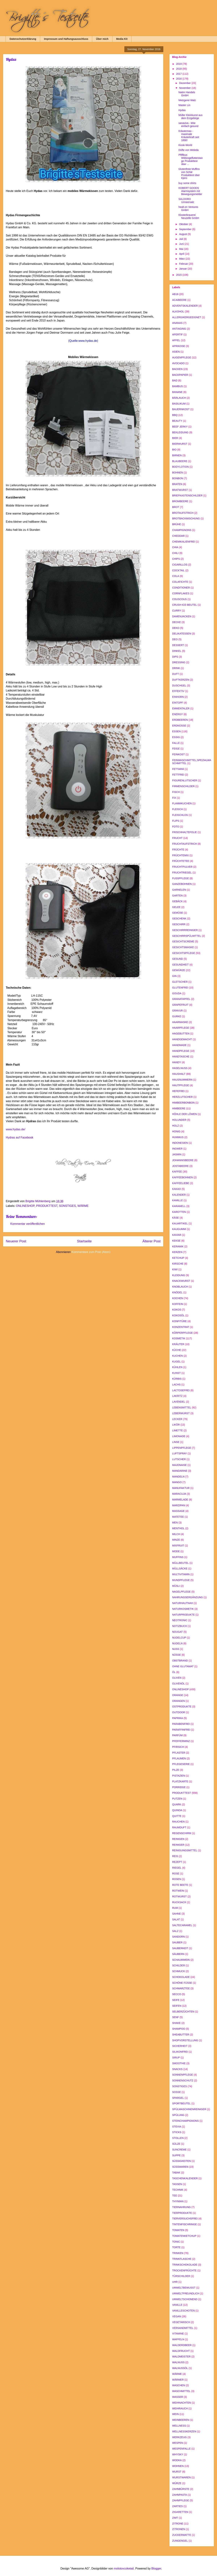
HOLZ (175, 1125)
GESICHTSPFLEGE (183, 953)
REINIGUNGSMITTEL (184, 1850)
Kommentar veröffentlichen (27, 1223)
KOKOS (176, 1309)
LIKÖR (176, 1424)
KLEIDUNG (178, 1275)
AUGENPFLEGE (181, 357)
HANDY (176, 1062)
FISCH (176, 792)
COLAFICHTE (180, 581)
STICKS (176, 2132)
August (183, 234)
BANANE (177, 392)
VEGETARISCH (181, 2322)
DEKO (175, 627)
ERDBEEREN (180, 719)
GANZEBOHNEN (182, 883)
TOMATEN (178, 2230)
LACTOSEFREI (181, 1390)
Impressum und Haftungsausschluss (66, 38)
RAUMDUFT (179, 1827)
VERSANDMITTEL (182, 2328)
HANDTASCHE (180, 1056)
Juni (181, 243)
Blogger (156, 2568)
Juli (181, 239)
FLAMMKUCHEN (182, 803)
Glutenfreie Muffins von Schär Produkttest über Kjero (189, 173)
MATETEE (178, 1516)
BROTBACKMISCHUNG (186, 518)
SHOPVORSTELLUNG (185, 2040)
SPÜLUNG (178, 2115)
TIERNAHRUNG (181, 2207)
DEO (175, 639)
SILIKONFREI (180, 2051)
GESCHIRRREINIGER (185, 930)
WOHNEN (178, 2466)
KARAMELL (179, 1206)
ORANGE (177, 1695)
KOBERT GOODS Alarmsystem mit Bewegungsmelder (190, 191)
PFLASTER (178, 1752)
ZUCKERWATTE (181, 2534)
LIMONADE (178, 1436)
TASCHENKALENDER (185, 2178)
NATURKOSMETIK (183, 1608)
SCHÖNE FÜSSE (182, 1982)
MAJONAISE (179, 1465)
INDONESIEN (180, 1142)
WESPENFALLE (181, 2448)
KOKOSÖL (178, 1315)
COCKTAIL (178, 570)
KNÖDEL (177, 1292)
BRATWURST (180, 489)
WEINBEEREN (180, 2419)
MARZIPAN (178, 1505)
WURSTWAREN (181, 2477)
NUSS (175, 1649)
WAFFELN (178, 2339)
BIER (175, 438)
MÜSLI (176, 1585)
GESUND (177, 958)
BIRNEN (177, 455)
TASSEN (177, 2184)
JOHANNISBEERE (182, 1160)
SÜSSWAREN (180, 2166)
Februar (184, 263)
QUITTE (176, 1816)
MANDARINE (179, 1470)
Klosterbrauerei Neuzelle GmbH (188, 216)
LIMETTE (177, 1430)
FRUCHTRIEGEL (182, 872)
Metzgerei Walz (187, 100)
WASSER (177, 2396)
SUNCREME (179, 2149)
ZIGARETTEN (180, 2512)
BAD (174, 380)
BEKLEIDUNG (180, 432)
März (182, 258)
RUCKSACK (179, 1902)
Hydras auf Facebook (19, 1137)
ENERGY (177, 714)
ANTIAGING (179, 328)
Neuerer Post (16, 1241)
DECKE (176, 622)
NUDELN (177, 1643)
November (185, 87)
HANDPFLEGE (180, 1050)
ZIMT (175, 2517)
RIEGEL (176, 1867)
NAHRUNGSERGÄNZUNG (187, 1597)
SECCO (176, 1994)
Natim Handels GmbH (186, 94)
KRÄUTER (178, 1344)
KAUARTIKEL (180, 1223)
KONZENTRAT (180, 1327)
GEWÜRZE (178, 970)
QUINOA (177, 1810)
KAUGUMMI (179, 1229)
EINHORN (178, 696)
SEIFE (175, 2000)
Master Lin (184, 105)
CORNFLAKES (180, 593)
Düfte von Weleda (188, 150)
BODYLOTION (180, 466)
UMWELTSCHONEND (184, 2299)
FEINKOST (178, 754)
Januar (183, 268)
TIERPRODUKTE (182, 2212)
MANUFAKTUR (181, 1488)
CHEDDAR (178, 535)
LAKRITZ (177, 1395)
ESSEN (176, 731)
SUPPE (176, 2155)
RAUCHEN (178, 1821)
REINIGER (178, 1844)
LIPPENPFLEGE (181, 1447)
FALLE (176, 743)
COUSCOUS (179, 599)
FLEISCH (177, 809)
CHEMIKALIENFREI (183, 541)
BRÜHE (176, 524)
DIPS (175, 656)
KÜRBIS (177, 1378)
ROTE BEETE (180, 1884)
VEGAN (176, 2316)
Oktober (184, 224)
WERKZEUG (179, 2437)
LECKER (177, 1419)
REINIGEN (178, 1839)
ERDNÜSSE (179, 725)
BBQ (175, 415)
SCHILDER (178, 1965)
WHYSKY (177, 2454)
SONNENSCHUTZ (182, 2080)
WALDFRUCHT (181, 2350)
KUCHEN (177, 1355)
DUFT (175, 673)
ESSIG (176, 737)
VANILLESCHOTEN (183, 2310)
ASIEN (176, 351)
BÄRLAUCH (179, 397)
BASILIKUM (179, 403)
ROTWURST (179, 1896)
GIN (174, 976)
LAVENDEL (178, 1401)
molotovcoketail (124, 2568)
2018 (179, 68)
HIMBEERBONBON (183, 1102)
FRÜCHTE (178, 849)
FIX (174, 797)
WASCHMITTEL (181, 2391)
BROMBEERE (180, 501)
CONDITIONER (181, 587)
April (182, 253)
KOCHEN (177, 1298)
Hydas (182, 110)
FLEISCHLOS (180, 815)
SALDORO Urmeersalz (186, 201)
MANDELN (178, 1476)
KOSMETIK (178, 1338)
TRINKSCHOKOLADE (184, 2264)
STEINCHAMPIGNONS (185, 2120)
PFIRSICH (178, 1746)
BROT (175, 507)
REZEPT (177, 1861)
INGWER (177, 1148)
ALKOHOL (178, 311)
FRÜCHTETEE (180, 861)
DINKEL (176, 650)
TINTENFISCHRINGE (184, 2224)
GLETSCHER (180, 981)
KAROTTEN (179, 1211)
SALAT (176, 1919)
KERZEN (177, 1252)
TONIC (176, 2241)
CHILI (175, 553)
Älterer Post (151, 1241)
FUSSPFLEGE (180, 878)
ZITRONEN (178, 2529)
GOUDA (176, 993)
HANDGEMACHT (182, 1039)
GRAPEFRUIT (180, 1004)
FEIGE (176, 748)
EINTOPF (177, 702)
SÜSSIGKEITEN (181, 2161)
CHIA (175, 547)
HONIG (176, 1131)
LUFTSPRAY (179, 1453)
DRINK (176, 668)
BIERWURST (179, 443)
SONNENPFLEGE (182, 2074)
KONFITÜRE (179, 1321)
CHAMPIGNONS (181, 530)
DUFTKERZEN (180, 679)
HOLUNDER (179, 1119)
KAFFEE (177, 1171)
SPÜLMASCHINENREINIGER (189, 2109)
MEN (175, 1522)
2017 (179, 73)
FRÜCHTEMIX (180, 855)
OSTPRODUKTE (182, 1706)
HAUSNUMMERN (182, 1079)
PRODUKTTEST (46, 1205)
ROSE (175, 1873)
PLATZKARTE (180, 1781)
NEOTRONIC (179, 1620)
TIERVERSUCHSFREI (185, 2218)
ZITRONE (177, 2523)
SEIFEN (176, 2005)
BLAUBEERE (179, 461)
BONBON (177, 478)
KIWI (175, 1269)
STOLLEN (178, 2138)
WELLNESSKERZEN (184, 2431)
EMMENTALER (181, 708)
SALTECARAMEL (182, 1925)
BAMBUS (177, 386)
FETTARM (178, 769)
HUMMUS (178, 1137)
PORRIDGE (179, 1787)
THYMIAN (178, 2201)
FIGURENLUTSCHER (184, 780)
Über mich (102, 38)
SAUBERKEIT (180, 1948)
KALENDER (179, 1194)
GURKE (176, 1016)
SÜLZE (176, 2143)
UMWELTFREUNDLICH (185, 2293)
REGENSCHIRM (181, 1833)
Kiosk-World (185, 145)
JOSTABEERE (180, 1166)
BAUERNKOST (181, 409)
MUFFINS (177, 1557)
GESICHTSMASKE (183, 947)
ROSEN (176, 1879)
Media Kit (121, 38)
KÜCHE (176, 1350)
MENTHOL (178, 1528)
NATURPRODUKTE (183, 1614)
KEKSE (176, 1240)
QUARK (176, 1804)
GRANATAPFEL (181, 999)
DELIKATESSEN (181, 633)
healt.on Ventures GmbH (188, 208)
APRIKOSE (178, 346)
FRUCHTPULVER (182, 866)
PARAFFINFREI (181, 1729)
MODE (176, 1551)
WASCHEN (178, 2385)
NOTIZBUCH (179, 1626)
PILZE (175, 1769)
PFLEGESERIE (181, 1764)
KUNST (176, 1372)
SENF (175, 2017)
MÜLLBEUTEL (180, 1562)
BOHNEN (177, 472)
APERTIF (177, 334)
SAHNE (176, 1913)
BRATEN (177, 484)
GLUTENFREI (180, 987)
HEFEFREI (178, 1091)
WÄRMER (178, 2379)
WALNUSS (178, 2362)
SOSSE (176, 2092)
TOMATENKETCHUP (184, 2235)
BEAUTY (177, 420)
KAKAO (176, 1189)
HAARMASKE (180, 1022)
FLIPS (175, 820)
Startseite (84, 1241)
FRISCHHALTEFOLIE (184, 832)
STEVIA (176, 2126)
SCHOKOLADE (181, 1977)
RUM (175, 1907)
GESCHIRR (179, 924)
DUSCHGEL (179, 685)
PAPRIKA (177, 1718)
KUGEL (176, 1361)
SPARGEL (178, 2097)
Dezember (185, 83)
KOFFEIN (177, 1304)
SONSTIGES (67, 1205)
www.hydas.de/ (15, 1129)
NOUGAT (177, 1631)
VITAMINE (178, 2333)
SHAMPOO (178, 2028)
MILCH (176, 1534)
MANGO (177, 1482)
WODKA (177, 2460)
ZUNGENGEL (180, 2540)
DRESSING (178, 662)
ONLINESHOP (25, 1205)
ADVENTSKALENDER (185, 305)
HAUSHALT (179, 1073)
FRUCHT (177, 838)
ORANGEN (178, 1700)
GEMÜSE (177, 912)
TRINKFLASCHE (182, 2258)
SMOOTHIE (179, 2063)
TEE (174, 2195)
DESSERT (178, 645)
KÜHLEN (177, 1367)
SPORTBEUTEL (181, 2103)
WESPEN (177, 2442)
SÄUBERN (178, 1954)
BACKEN (177, 369)
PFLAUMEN (179, 1758)
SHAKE (176, 2023)
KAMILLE (177, 1200)
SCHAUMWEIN (181, 1959)
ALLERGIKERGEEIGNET (186, 317)
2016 (179, 78)
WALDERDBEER (182, 2345)
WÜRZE (176, 2483)
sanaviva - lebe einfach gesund (188, 125)
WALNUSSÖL (180, 2368)
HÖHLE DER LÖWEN (184, 1114)
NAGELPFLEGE (181, 1591)
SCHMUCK (178, 1971)
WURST (176, 2471)
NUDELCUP (179, 1637)
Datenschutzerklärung (23, 38)
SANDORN (178, 1936)
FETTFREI (178, 774)
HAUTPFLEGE (180, 1085)
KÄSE (175, 1217)
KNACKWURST (181, 1280)
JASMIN (176, 1154)
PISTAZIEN (178, 1775)
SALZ (175, 1931)
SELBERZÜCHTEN (183, 2011)
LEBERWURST (181, 1413)
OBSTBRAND (180, 1660)
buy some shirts (187, 183)
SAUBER (177, 1942)
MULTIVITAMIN (181, 1574)
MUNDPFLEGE (181, 1580)
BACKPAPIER (180, 374)
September (185, 229)
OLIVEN (176, 1677)
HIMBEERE (178, 1108)
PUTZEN (177, 1798)
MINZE (176, 1539)
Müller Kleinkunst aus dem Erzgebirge (190, 117)
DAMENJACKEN (181, 616)
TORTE (176, 2247)
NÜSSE (176, 1654)
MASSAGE (178, 1511)
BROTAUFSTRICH (182, 512)
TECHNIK (177, 2189)
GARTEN (177, 895)
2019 (179, 63)
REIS (175, 1856)
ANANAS (177, 322)
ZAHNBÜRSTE (180, 2489)
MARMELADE (180, 1499)
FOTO (175, 826)
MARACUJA (179, 1493)
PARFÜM (177, 1735)
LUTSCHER (179, 1459)
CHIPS (176, 558)
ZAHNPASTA (179, 2494)
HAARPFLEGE (180, 1027)
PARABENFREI (181, 1723)
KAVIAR (176, 1234)
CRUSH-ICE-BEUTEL (184, 604)
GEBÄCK (177, 901)
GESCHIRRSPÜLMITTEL (186, 935)
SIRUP (176, 2057)
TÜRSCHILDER (181, 2276)
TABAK (176, 2172)
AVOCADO (178, 363)
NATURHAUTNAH (182, 1603)
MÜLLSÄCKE (180, 1568)
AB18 (175, 294)
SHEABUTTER (180, 2034)
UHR (175, 2281)
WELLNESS (179, 2425)
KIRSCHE (177, 1263)
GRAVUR (177, 1010)
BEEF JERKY (180, 426)
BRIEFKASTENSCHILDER (187, 495)
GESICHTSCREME (183, 941)
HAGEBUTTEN (181, 1033)
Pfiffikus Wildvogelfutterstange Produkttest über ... (190, 159)
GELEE (176, 907)
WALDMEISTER (181, 2356)
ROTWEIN (178, 1890)
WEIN (175, 2414)
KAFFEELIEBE (180, 1183)
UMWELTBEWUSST (183, 2287)
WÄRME (82, 1205)
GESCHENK (179, 918)
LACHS (176, 1384)
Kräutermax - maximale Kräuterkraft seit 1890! (188, 135)
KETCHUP (178, 1257)
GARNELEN (179, 889)
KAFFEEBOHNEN (182, 1177)
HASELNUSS (180, 1068)
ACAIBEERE (179, 300)
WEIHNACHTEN (181, 2402)
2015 (179, 274)
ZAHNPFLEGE (180, 2500)
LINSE (175, 1442)
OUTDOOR (178, 1712)
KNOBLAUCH (180, 1286)
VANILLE (177, 2304)
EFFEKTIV (178, 691)
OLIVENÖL (178, 1683)
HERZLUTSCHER (182, 1096)
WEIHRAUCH (180, 2408)
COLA (175, 576)
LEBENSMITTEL (181, 1407)
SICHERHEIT (180, 2045)
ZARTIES (177, 2506)
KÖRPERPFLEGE (182, 1332)
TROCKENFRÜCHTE (184, 2270)
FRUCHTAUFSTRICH (184, 843)
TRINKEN (177, 2253)
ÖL (174, 1672)
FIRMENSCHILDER (183, 786)
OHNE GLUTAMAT (183, 1666)
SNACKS (177, 2069)
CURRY (176, 610)
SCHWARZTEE (181, 1988)
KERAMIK (178, 1246)
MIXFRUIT (178, 1545)
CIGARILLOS (179, 564)
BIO (174, 449)
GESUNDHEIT (180, 964)
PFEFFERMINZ (181, 1741)
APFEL (176, 340)
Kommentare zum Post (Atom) (91, 1252)
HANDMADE (179, 1045)
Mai (181, 248)
